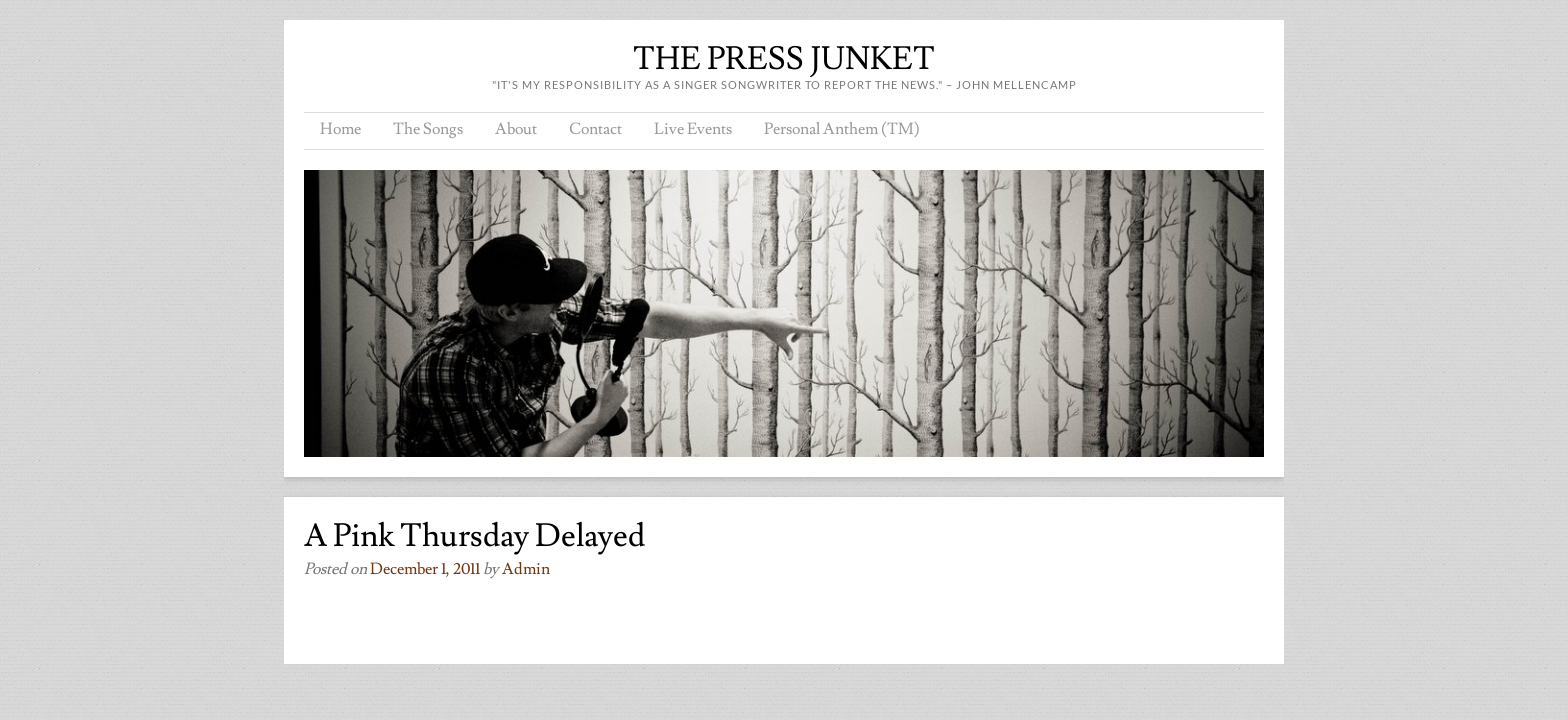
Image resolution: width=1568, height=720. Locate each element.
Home (340, 129)
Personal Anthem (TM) (842, 129)
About (516, 129)
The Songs (428, 129)
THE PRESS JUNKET (784, 59)
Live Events (693, 129)
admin (526, 569)
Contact (595, 129)
